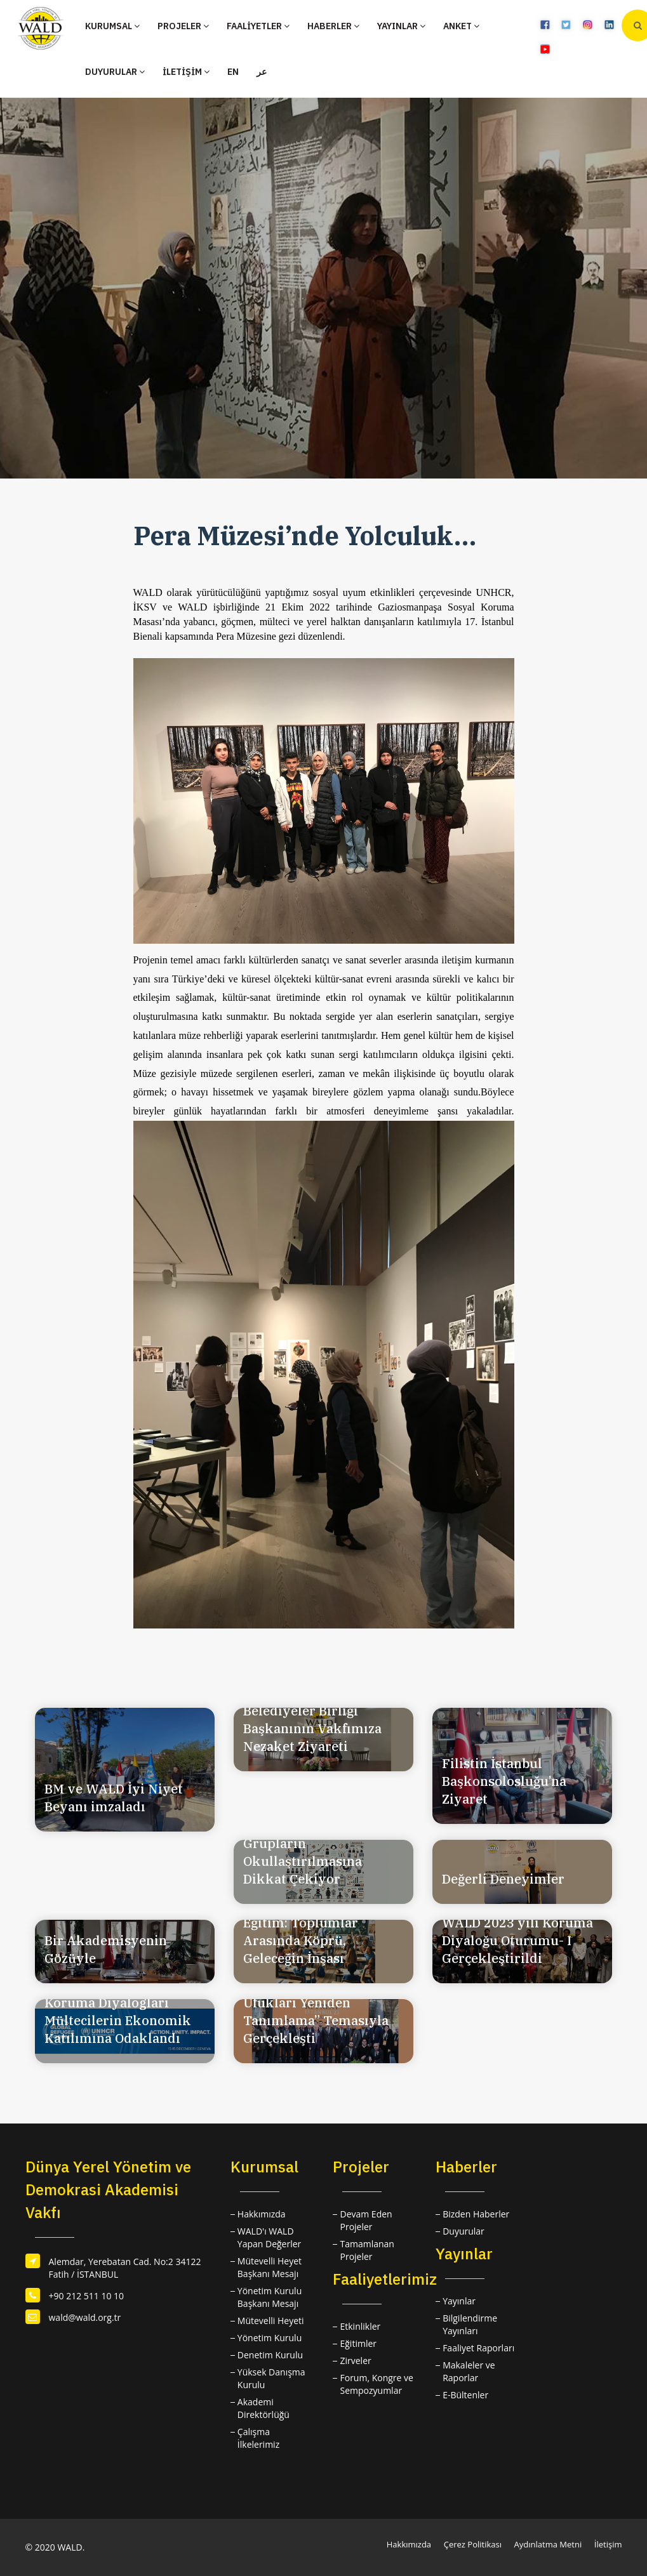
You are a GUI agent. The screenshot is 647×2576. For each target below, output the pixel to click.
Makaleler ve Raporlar (469, 2371)
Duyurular (463, 2231)
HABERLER (333, 26)
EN (233, 71)
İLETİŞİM (186, 71)
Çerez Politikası (473, 2544)
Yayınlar (459, 2301)
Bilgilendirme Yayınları (470, 2324)
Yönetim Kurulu (269, 2338)
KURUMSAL (112, 26)
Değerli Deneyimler (503, 1878)
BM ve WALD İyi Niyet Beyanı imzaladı (113, 1797)
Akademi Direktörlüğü (263, 2408)
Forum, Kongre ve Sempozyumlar (376, 2384)
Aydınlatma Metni (548, 2544)
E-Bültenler (465, 2395)
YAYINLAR (401, 26)
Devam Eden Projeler (366, 2220)
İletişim (608, 2544)
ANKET (461, 26)
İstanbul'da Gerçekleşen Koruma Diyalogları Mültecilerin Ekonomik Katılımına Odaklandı (120, 2011)
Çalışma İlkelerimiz (258, 2438)
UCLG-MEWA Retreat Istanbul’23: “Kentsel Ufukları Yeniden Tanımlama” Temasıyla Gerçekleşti (316, 2002)
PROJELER (183, 26)
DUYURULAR (115, 71)
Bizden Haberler (476, 2214)
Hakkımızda (261, 2214)
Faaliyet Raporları (478, 2348)
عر (262, 71)
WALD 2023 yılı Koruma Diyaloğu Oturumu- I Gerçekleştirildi (517, 1940)
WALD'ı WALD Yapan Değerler (269, 2237)
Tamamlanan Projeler (367, 2250)
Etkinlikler (360, 2326)
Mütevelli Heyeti (270, 2321)
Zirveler (355, 2361)
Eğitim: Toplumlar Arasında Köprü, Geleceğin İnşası (300, 1940)
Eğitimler (358, 2343)
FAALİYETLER (258, 26)
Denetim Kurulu (270, 2355)
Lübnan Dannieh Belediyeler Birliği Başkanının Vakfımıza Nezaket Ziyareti (312, 1719)
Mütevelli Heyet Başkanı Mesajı (269, 2267)
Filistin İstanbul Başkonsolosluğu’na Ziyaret (504, 1781)
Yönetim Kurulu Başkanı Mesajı (269, 2297)
